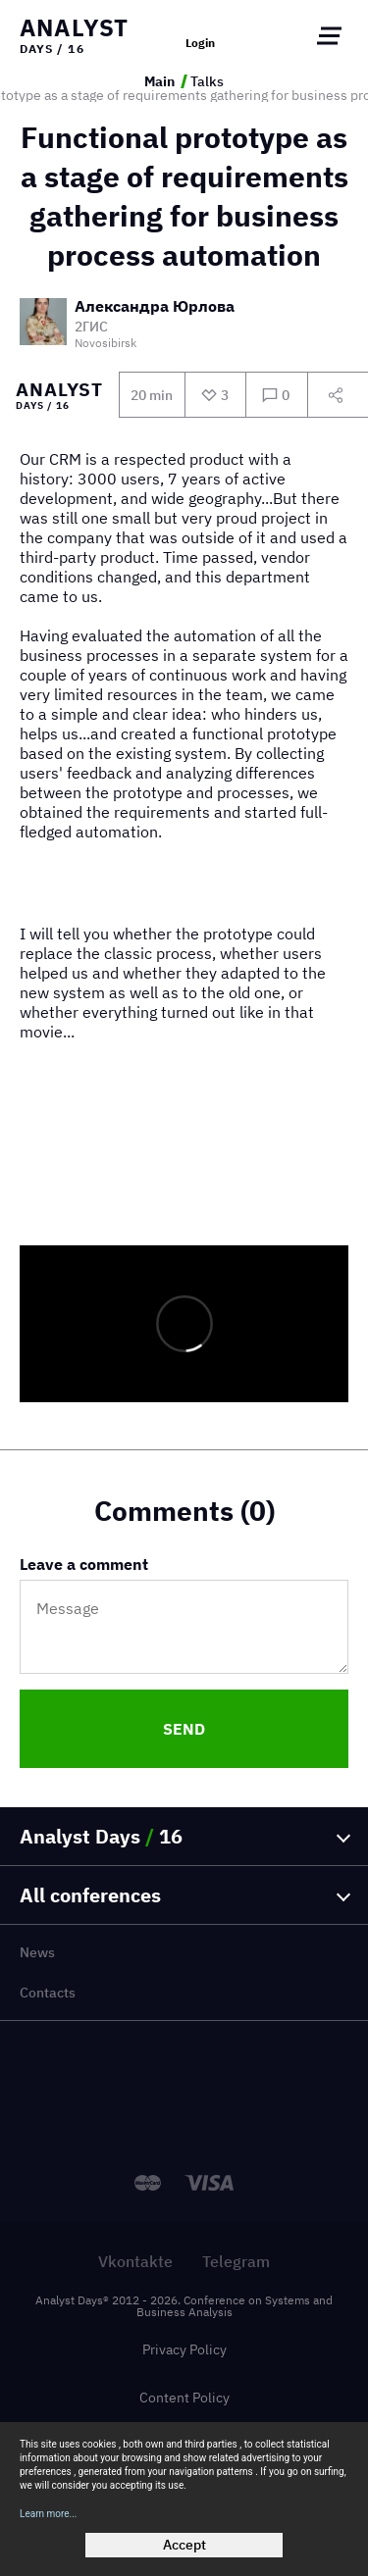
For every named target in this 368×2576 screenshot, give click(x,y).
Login (200, 43)
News (37, 1952)
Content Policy (184, 2397)
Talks (207, 81)
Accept (184, 2544)
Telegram (236, 2261)
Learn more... (49, 2513)
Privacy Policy (184, 2349)
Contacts (48, 1992)
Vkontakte (135, 2261)
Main (159, 81)
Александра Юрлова (155, 307)
